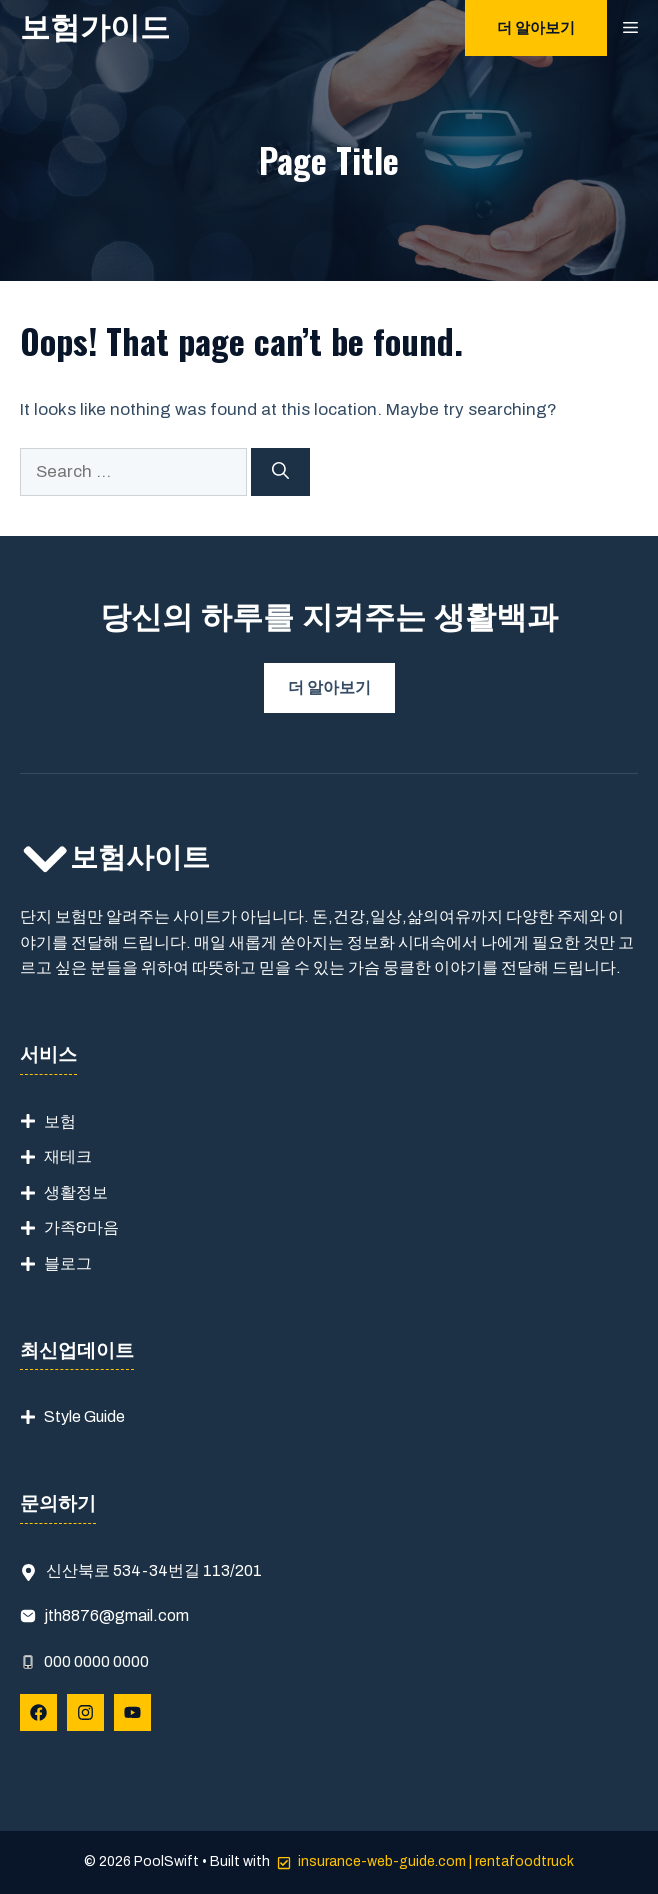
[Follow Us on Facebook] (38, 1712)
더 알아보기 (536, 28)
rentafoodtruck (524, 1861)
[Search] (280, 472)
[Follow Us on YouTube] (132, 1712)
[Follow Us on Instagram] (85, 1712)
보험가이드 (95, 28)
